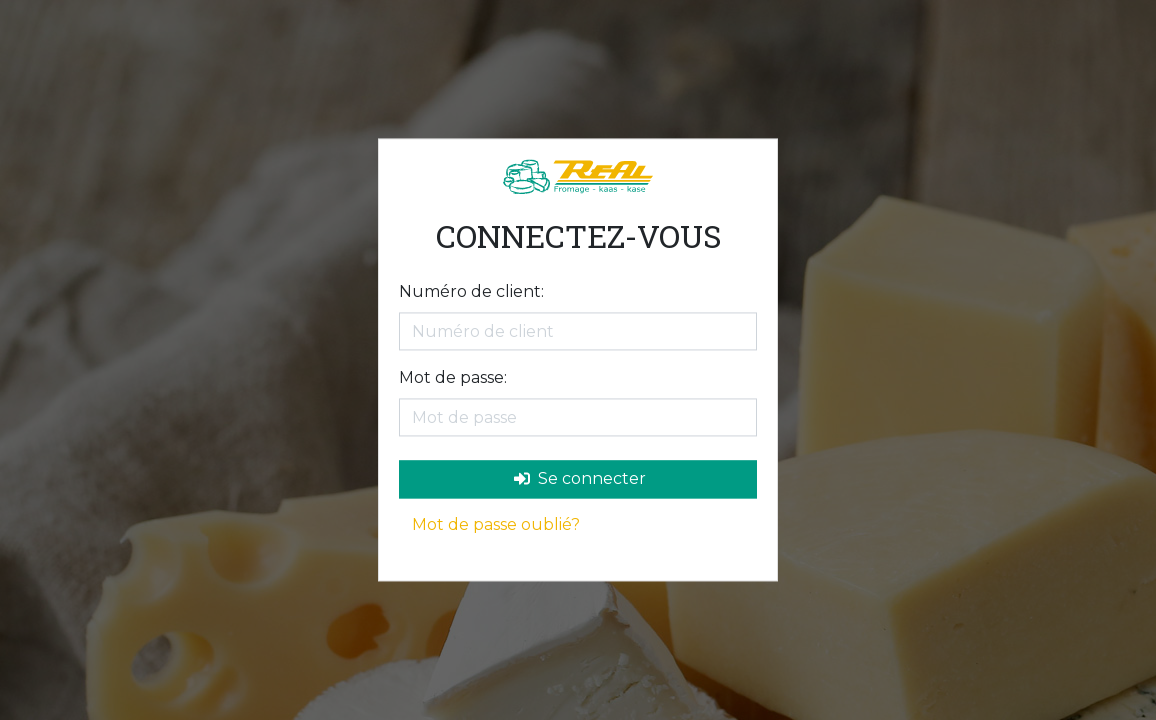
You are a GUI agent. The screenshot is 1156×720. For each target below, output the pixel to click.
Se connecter (580, 479)
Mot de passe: (453, 378)
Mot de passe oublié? (496, 525)
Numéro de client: (471, 292)
